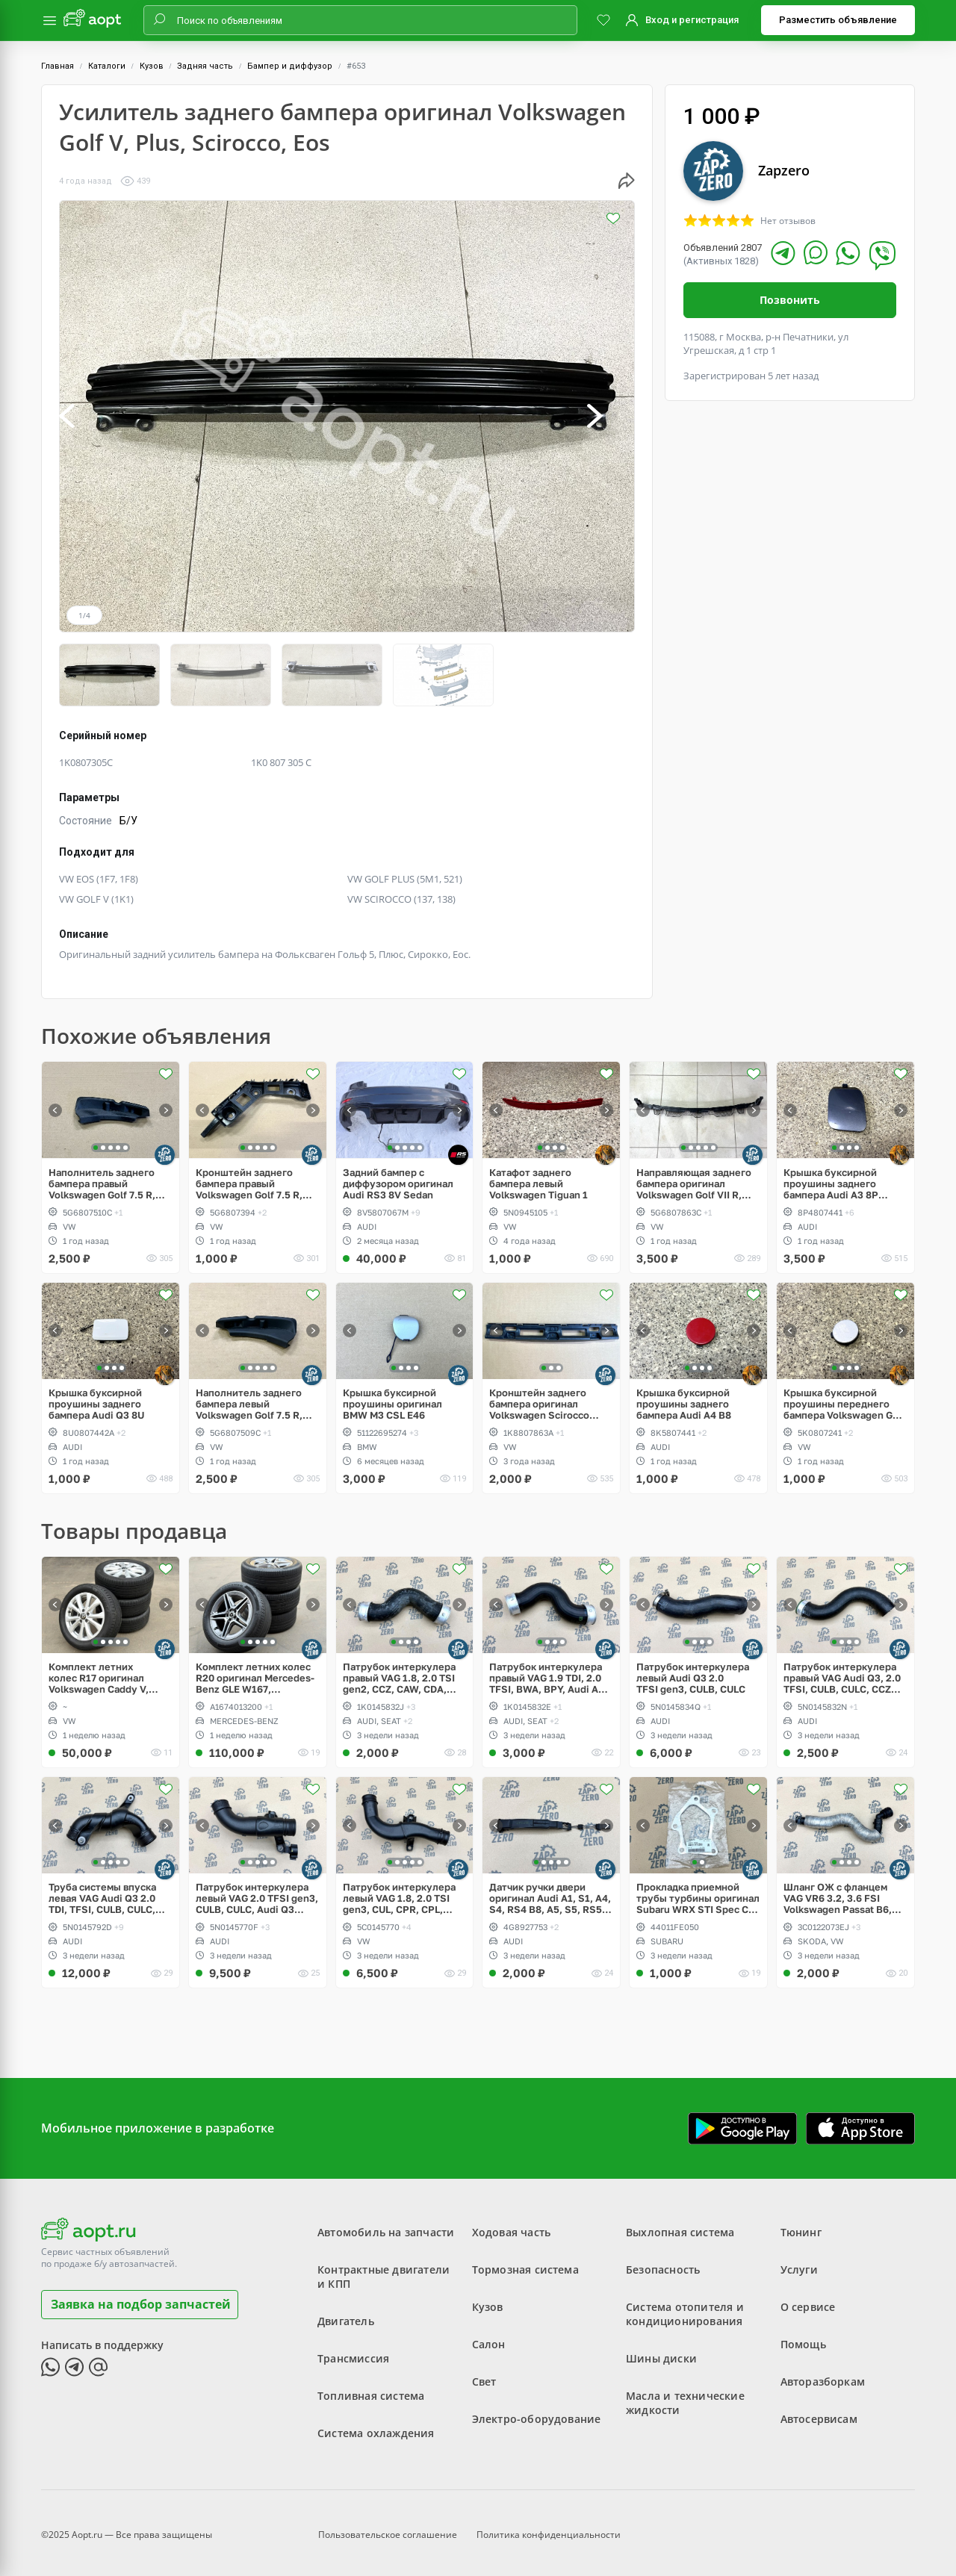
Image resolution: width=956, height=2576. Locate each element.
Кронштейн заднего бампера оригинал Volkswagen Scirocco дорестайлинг (539, 1396)
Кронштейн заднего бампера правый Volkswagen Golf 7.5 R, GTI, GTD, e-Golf (249, 1175)
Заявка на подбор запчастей (141, 2296)
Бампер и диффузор (289, 66)
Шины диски (661, 2351)
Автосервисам (818, 2411)
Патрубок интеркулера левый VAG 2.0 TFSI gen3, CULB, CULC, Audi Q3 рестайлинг (257, 1891)
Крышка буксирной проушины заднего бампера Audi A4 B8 (683, 1396)
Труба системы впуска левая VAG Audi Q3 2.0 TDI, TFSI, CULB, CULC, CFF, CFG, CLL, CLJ (102, 1891)
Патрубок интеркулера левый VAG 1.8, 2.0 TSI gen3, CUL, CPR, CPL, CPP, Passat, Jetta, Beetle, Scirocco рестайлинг (399, 1891)
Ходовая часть (511, 2225)
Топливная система (370, 2388)
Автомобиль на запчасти (385, 2225)
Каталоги (106, 66)
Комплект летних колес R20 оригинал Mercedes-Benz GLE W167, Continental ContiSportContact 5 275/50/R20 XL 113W (255, 1670)
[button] (83, 416)
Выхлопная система (680, 2225)
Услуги (799, 2262)
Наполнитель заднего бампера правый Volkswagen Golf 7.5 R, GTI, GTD (102, 1175)
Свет (484, 2374)
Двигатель (345, 2313)
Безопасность (663, 2262)
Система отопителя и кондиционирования (685, 2306)
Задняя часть (205, 66)
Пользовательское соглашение (387, 2527)
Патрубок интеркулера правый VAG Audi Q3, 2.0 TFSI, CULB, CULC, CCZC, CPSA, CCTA (842, 1670)
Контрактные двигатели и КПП (383, 2269)
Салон (489, 2337)
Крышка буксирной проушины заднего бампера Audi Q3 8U (96, 1396)
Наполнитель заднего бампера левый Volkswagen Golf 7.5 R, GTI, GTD (249, 1396)
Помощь (803, 2337)
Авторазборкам (823, 2374)
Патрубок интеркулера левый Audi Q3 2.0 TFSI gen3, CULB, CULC (692, 1670)
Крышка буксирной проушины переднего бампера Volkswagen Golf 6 (844, 1396)
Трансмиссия (353, 2351)
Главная (57, 66)
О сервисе (808, 2299)
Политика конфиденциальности (549, 2527)
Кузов (152, 66)
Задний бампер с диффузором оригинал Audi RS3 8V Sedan (398, 1175)
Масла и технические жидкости (685, 2395)
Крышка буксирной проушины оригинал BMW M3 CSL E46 (392, 1396)
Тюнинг (801, 2225)
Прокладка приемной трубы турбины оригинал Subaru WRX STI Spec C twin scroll (698, 1891)
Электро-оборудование (536, 2411)
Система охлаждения (376, 2425)
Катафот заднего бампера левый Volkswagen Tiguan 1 (538, 1175)
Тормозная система (525, 2262)
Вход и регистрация (692, 19)
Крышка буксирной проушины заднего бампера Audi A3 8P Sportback (830, 1175)
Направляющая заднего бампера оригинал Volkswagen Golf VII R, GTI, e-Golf (693, 1175)
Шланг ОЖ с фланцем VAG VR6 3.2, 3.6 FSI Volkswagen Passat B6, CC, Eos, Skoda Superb (837, 1891)
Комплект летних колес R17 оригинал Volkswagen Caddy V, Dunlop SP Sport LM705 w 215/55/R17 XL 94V (109, 1670)
